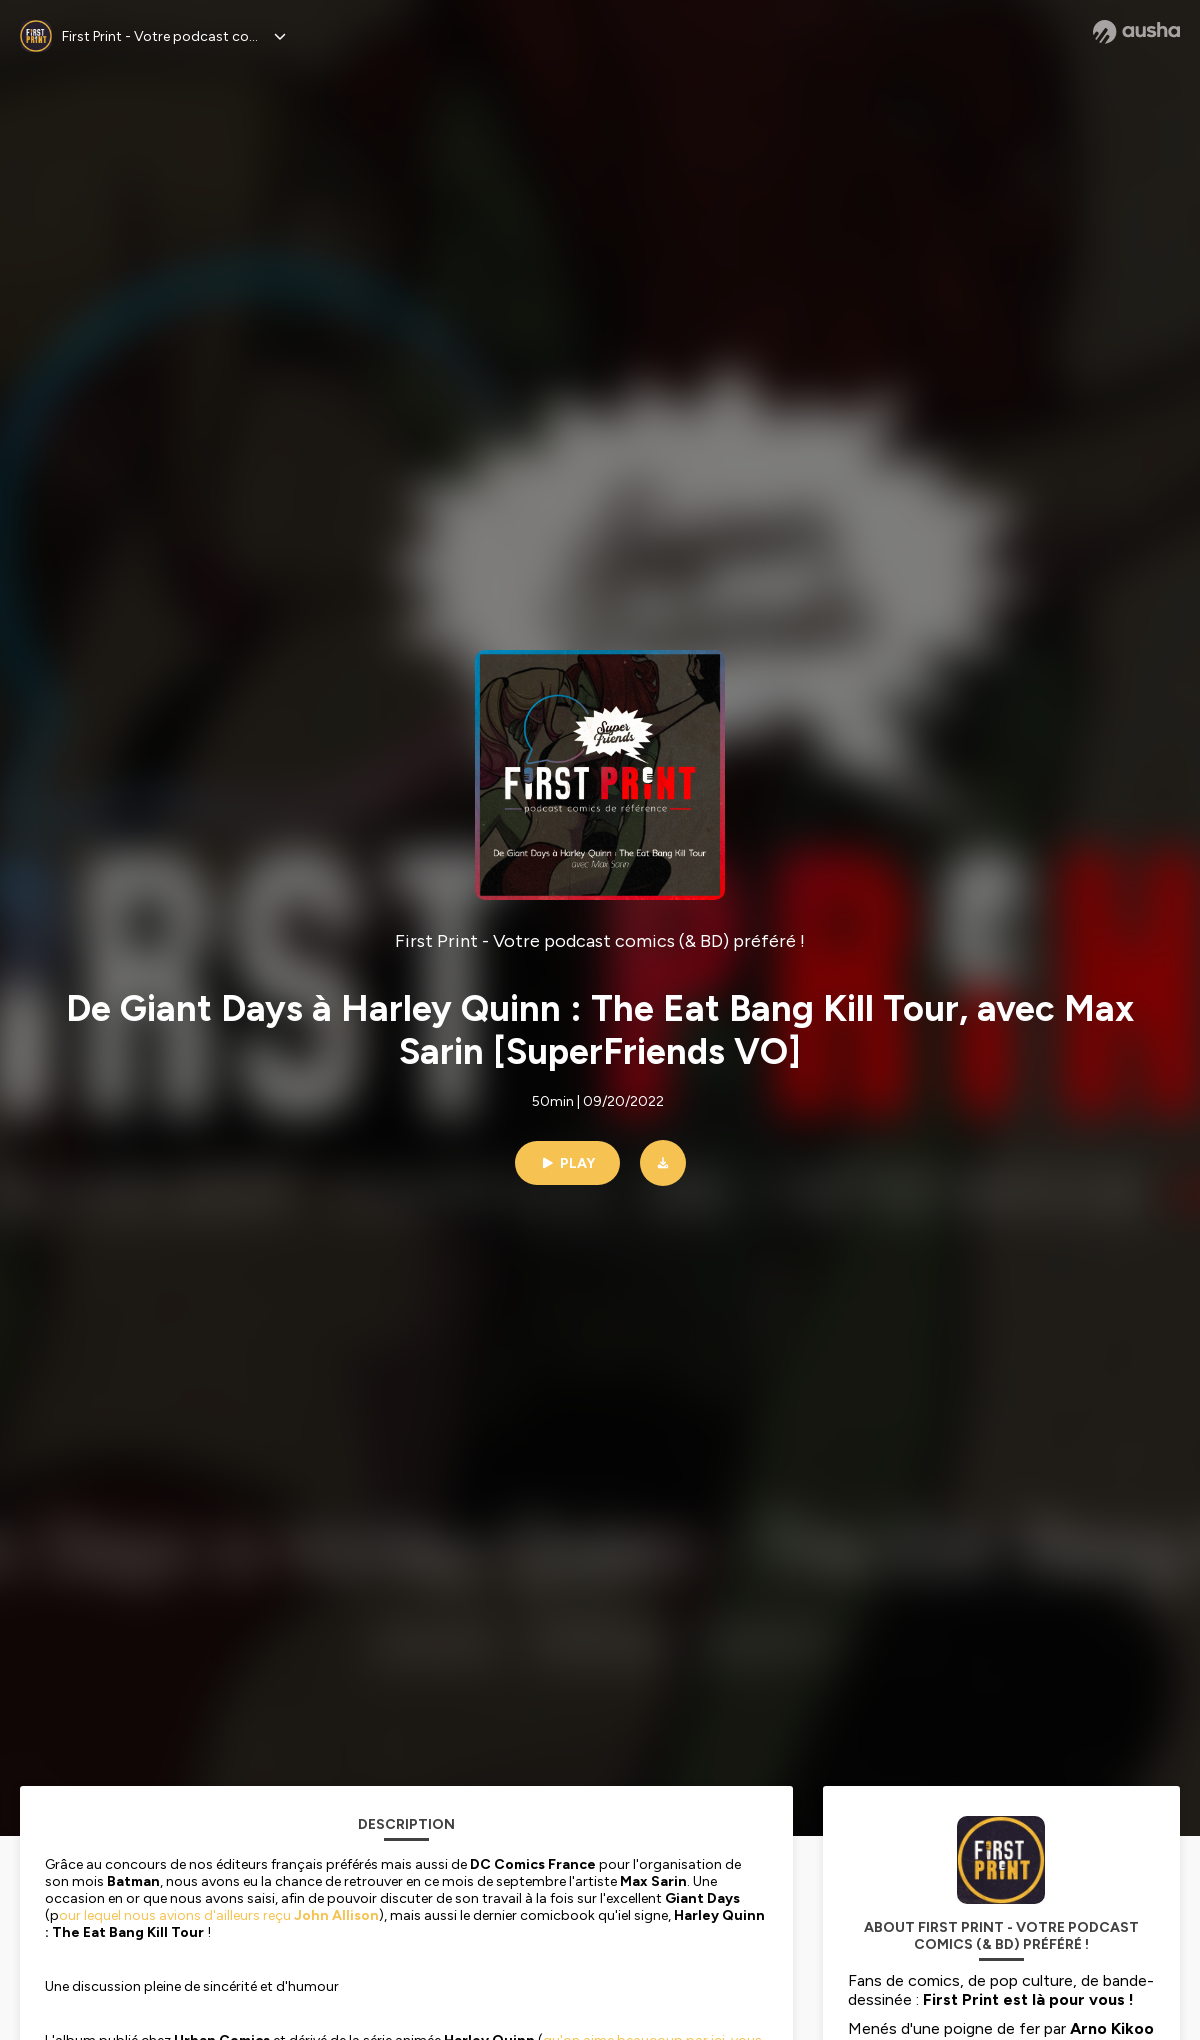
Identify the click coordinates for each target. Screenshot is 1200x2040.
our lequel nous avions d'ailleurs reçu (219, 1915)
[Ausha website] (1136, 32)
